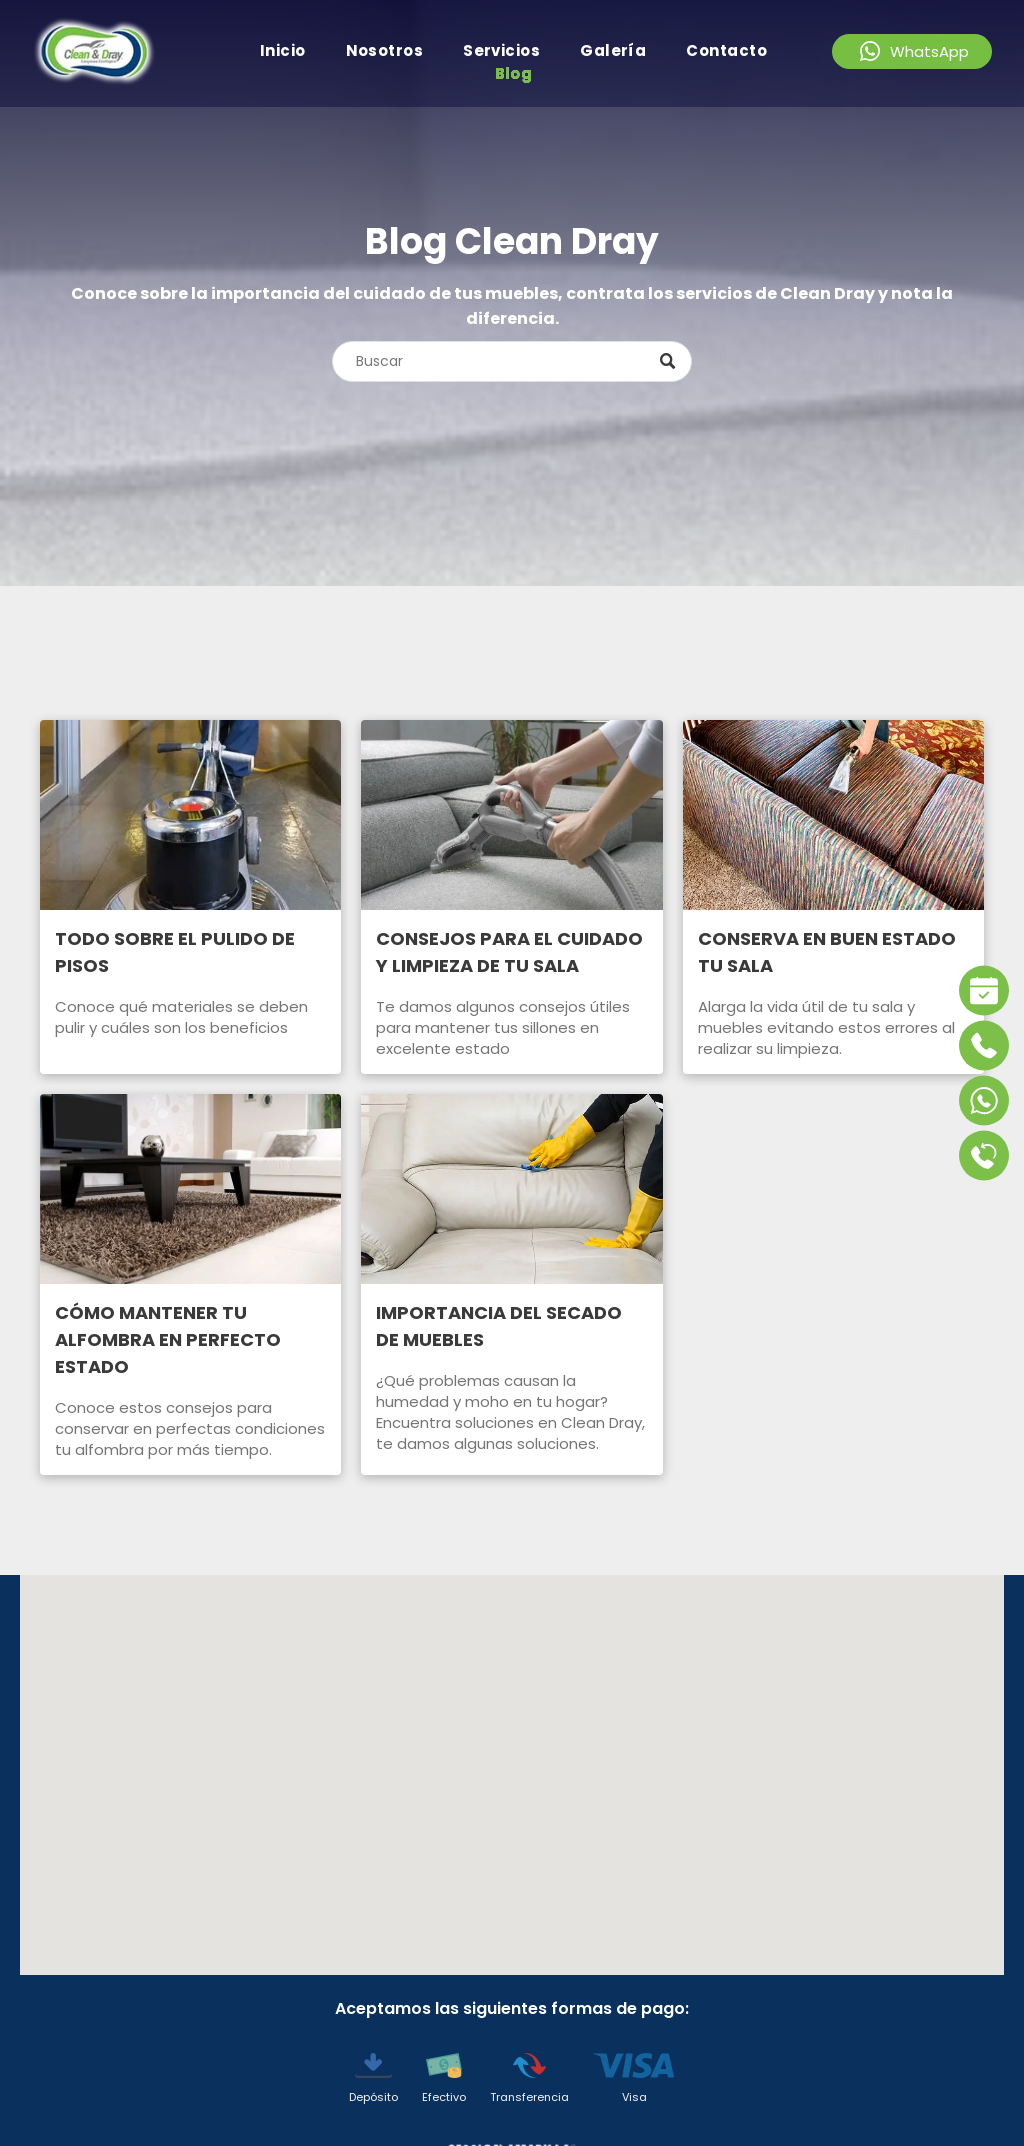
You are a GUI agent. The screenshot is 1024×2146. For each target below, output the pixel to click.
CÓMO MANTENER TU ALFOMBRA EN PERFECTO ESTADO (168, 1339)
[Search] (512, 361)
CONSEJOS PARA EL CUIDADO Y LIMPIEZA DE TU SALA (509, 952)
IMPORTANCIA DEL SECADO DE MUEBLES (499, 1326)
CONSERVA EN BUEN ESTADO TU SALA (827, 952)
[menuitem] (283, 50)
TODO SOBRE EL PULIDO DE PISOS (175, 952)
